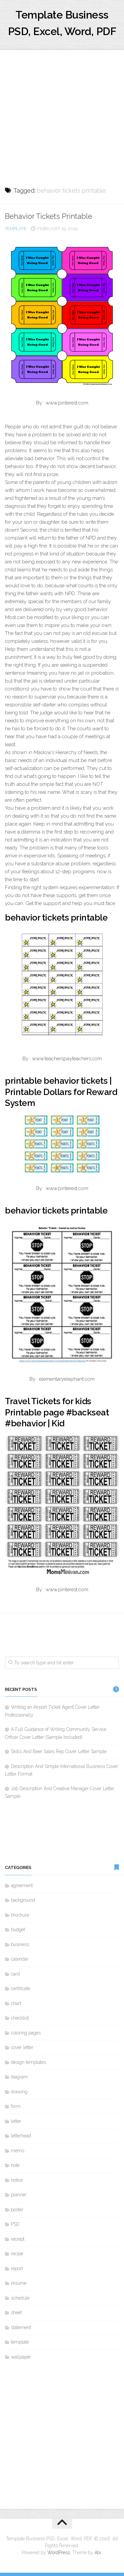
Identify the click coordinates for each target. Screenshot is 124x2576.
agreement (22, 1885)
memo (17, 2150)
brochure (20, 1915)
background (23, 1900)
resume (18, 2283)
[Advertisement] (62, 112)
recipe (17, 2253)
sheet (16, 2312)
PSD (15, 2224)
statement (21, 2327)
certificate (20, 1988)
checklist (20, 2018)
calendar (19, 1959)
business (20, 1944)
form (16, 2106)
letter (16, 2121)
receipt (17, 2239)
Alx (98, 2552)
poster (17, 2209)
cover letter (22, 2047)
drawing (19, 2091)
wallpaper (21, 2357)
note (15, 2165)
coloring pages (26, 2032)
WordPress (58, 2552)
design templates (28, 2062)
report (17, 2268)
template (15, 228)
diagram (19, 2076)
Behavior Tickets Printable (48, 216)
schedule (20, 2298)
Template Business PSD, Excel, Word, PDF (62, 23)
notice (17, 2180)
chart (16, 2003)
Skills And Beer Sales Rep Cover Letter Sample (58, 1751)
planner (18, 2194)
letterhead (21, 2135)
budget (18, 1929)
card (15, 1974)
